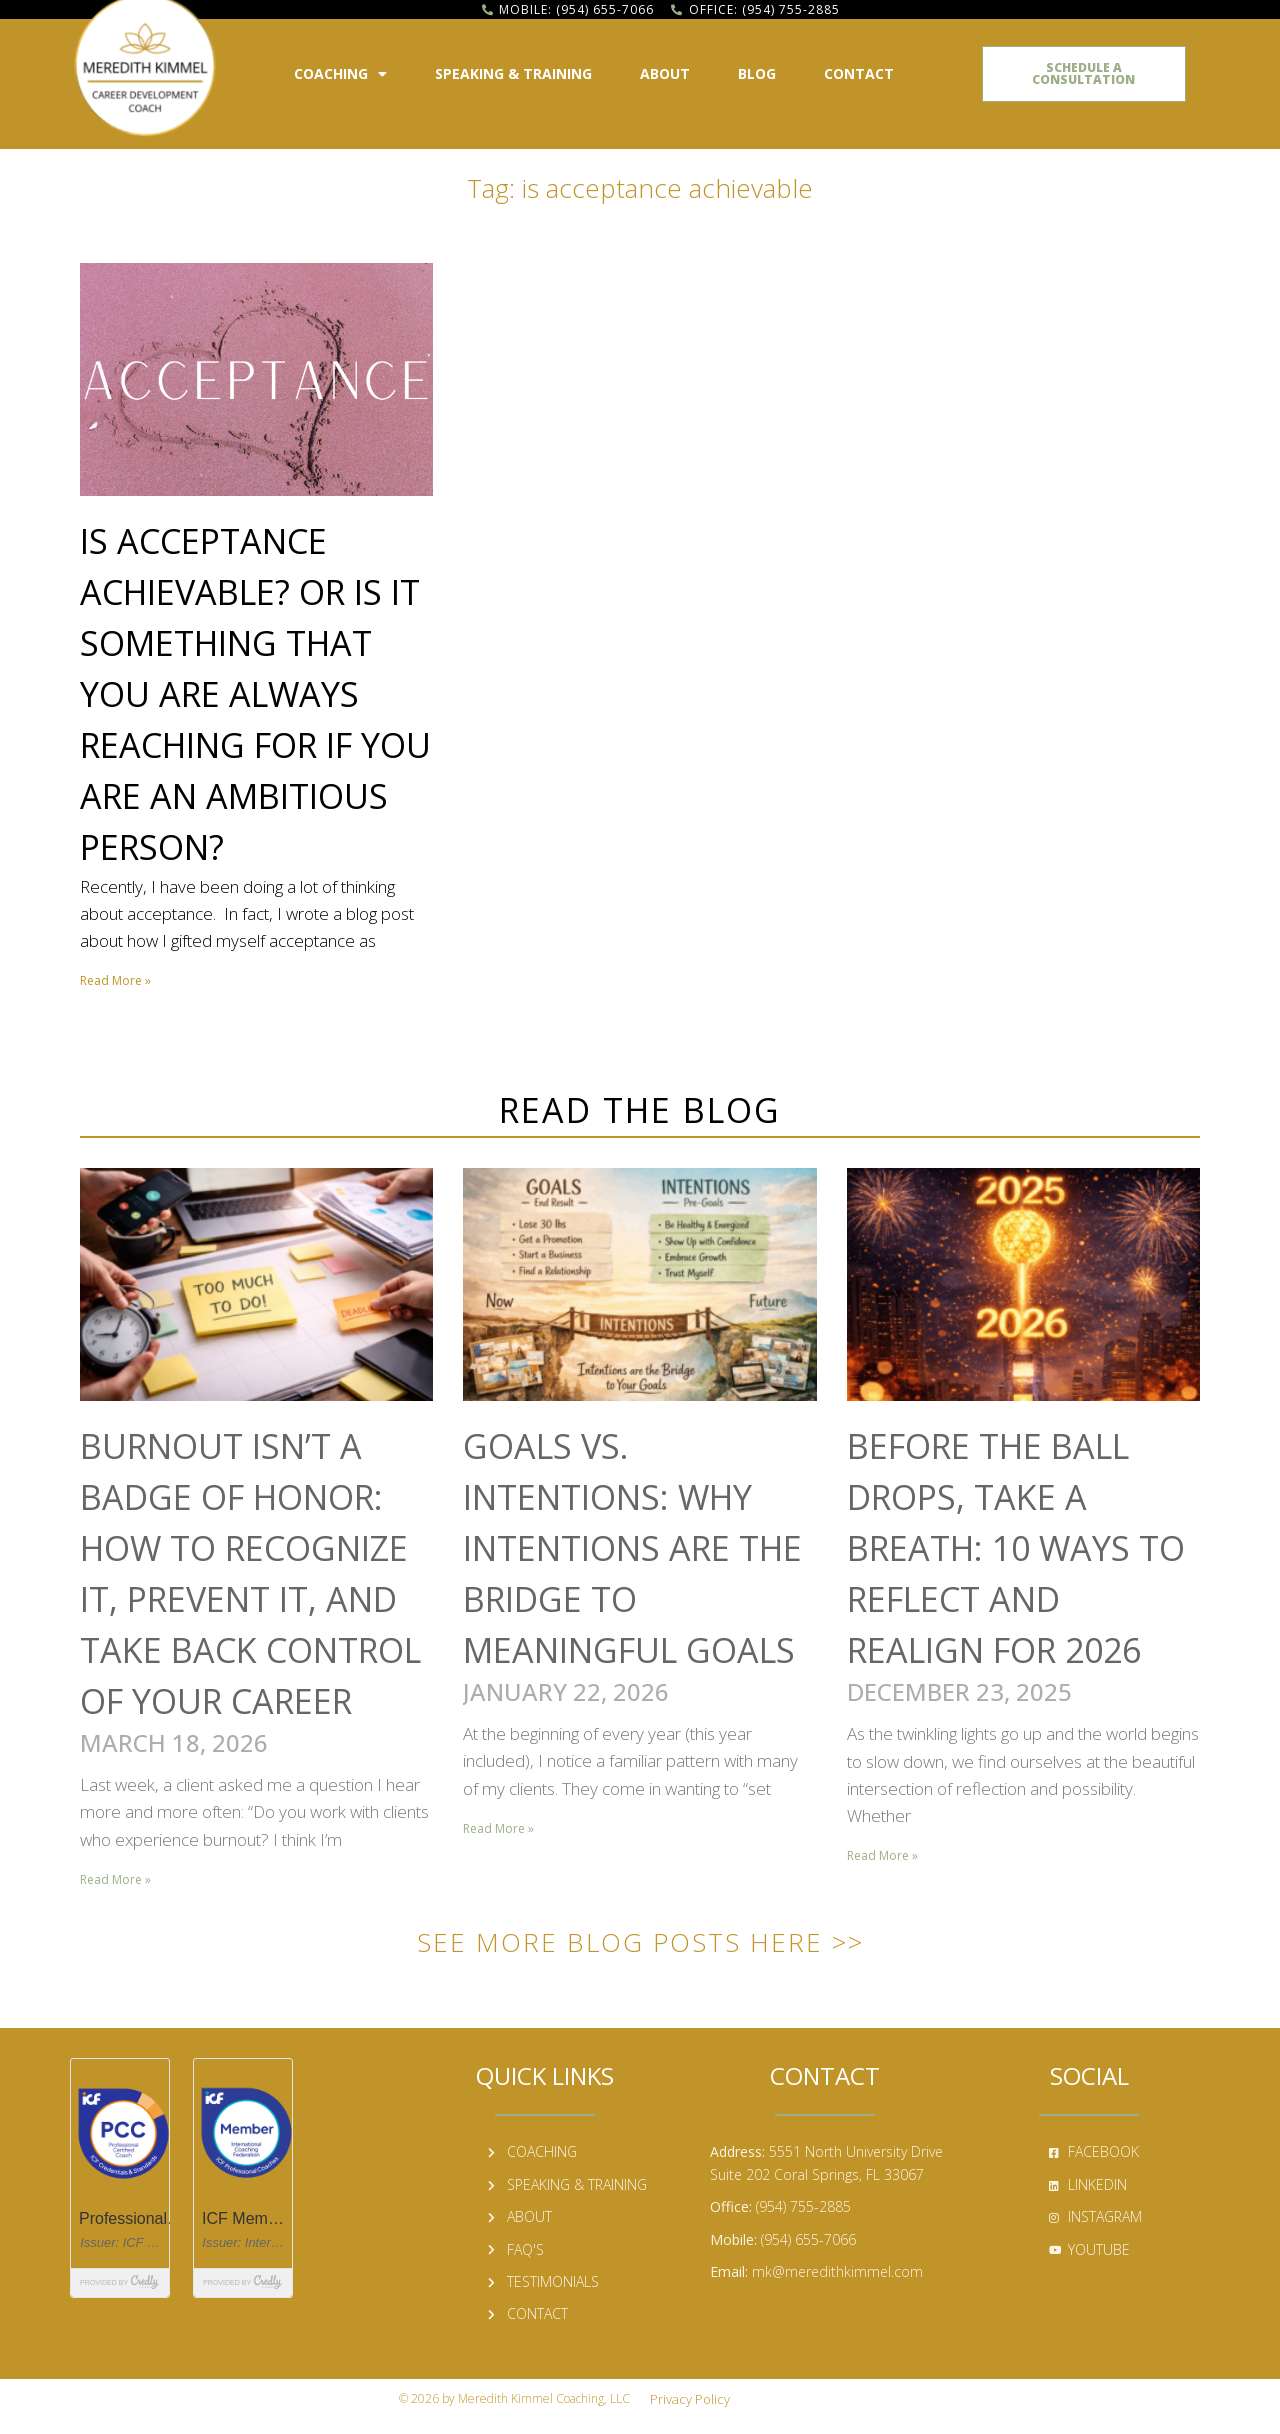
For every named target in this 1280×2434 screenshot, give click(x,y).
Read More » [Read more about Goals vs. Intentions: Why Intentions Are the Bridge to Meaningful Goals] (498, 1828)
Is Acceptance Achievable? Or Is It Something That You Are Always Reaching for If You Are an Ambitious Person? (255, 694)
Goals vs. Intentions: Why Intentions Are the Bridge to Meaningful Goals (632, 1548)
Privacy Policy (690, 2399)
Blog (757, 73)
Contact (859, 73)
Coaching (340, 74)
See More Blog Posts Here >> (640, 1942)
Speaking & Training (513, 73)
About (665, 73)
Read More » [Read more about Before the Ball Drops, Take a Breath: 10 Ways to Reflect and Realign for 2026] (882, 1855)
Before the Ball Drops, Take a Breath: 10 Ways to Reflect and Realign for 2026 (1016, 1548)
